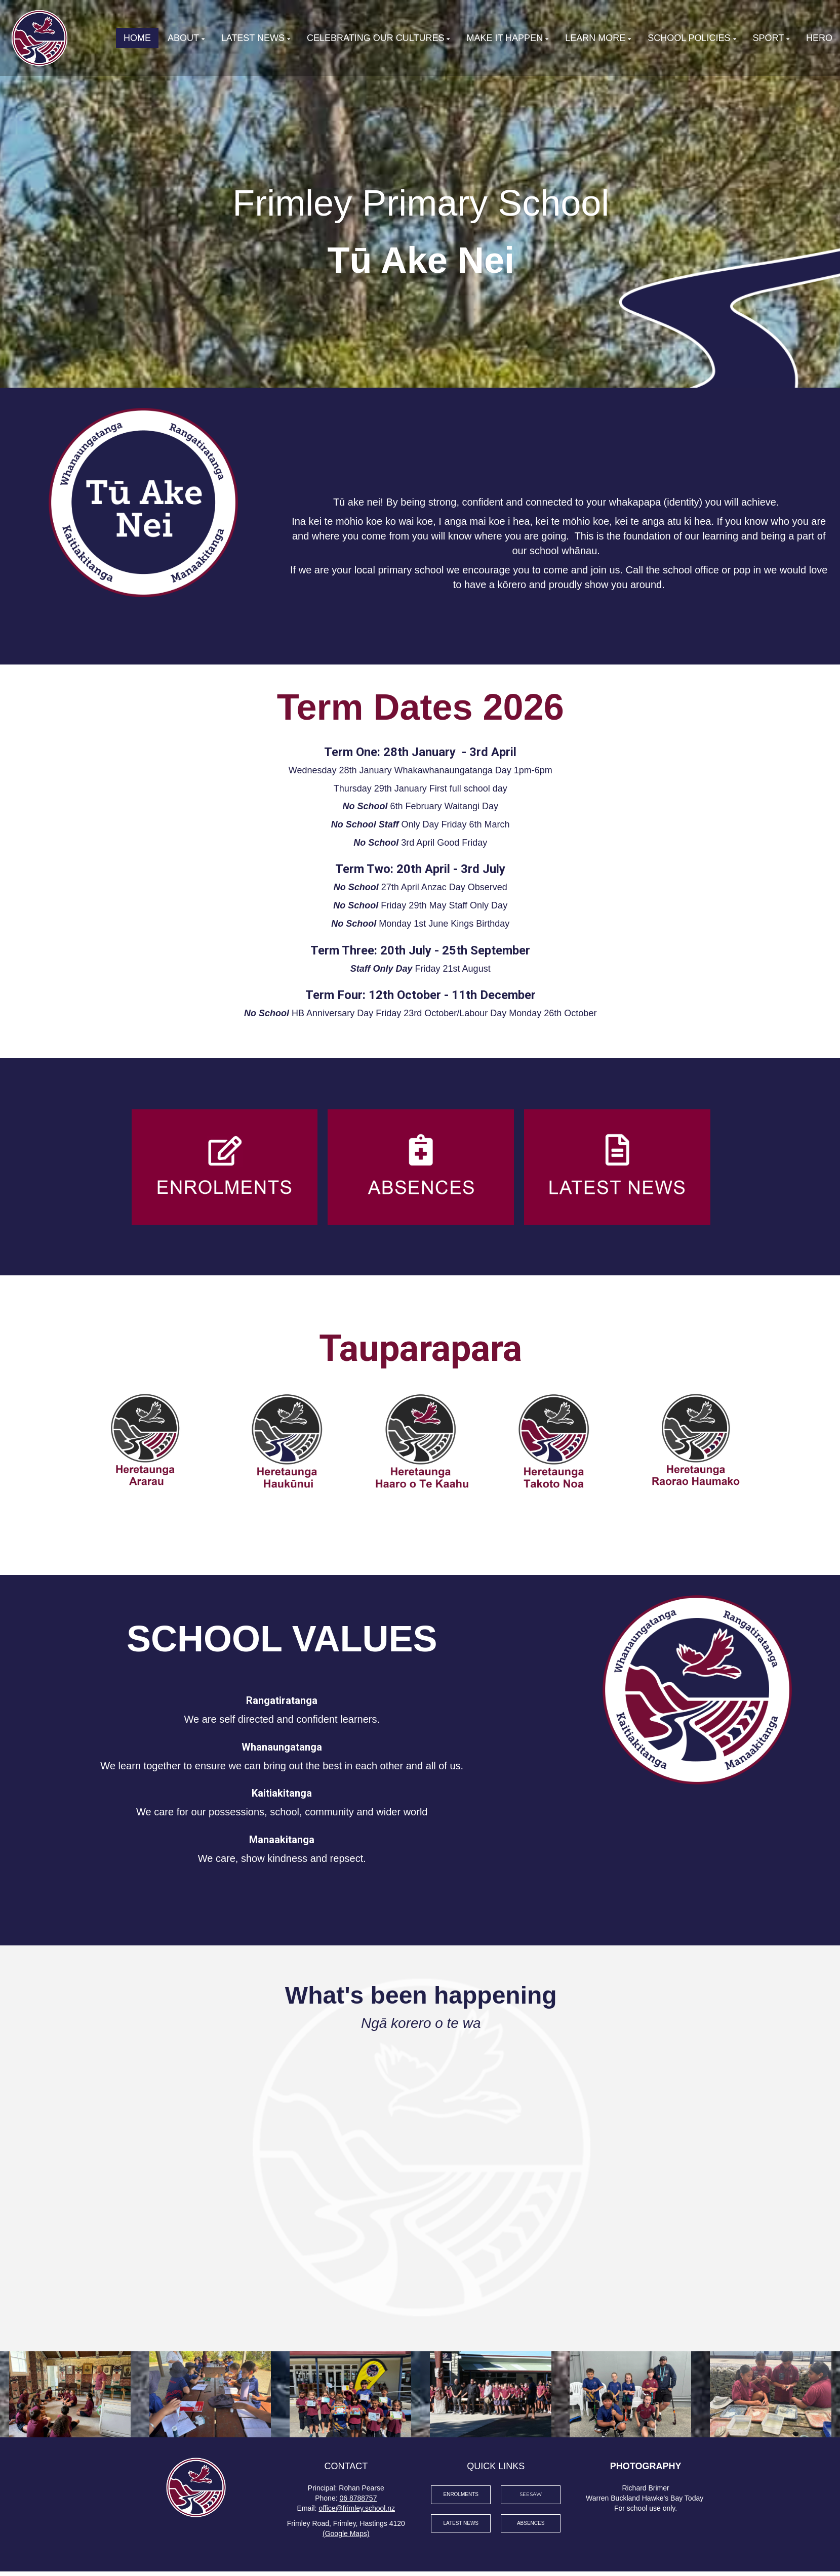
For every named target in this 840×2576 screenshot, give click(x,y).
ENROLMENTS (460, 2494)
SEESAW (530, 2494)
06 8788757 (358, 2498)
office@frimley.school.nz (356, 2508)
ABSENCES (530, 2523)
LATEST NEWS (460, 2523)
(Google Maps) (346, 2533)
